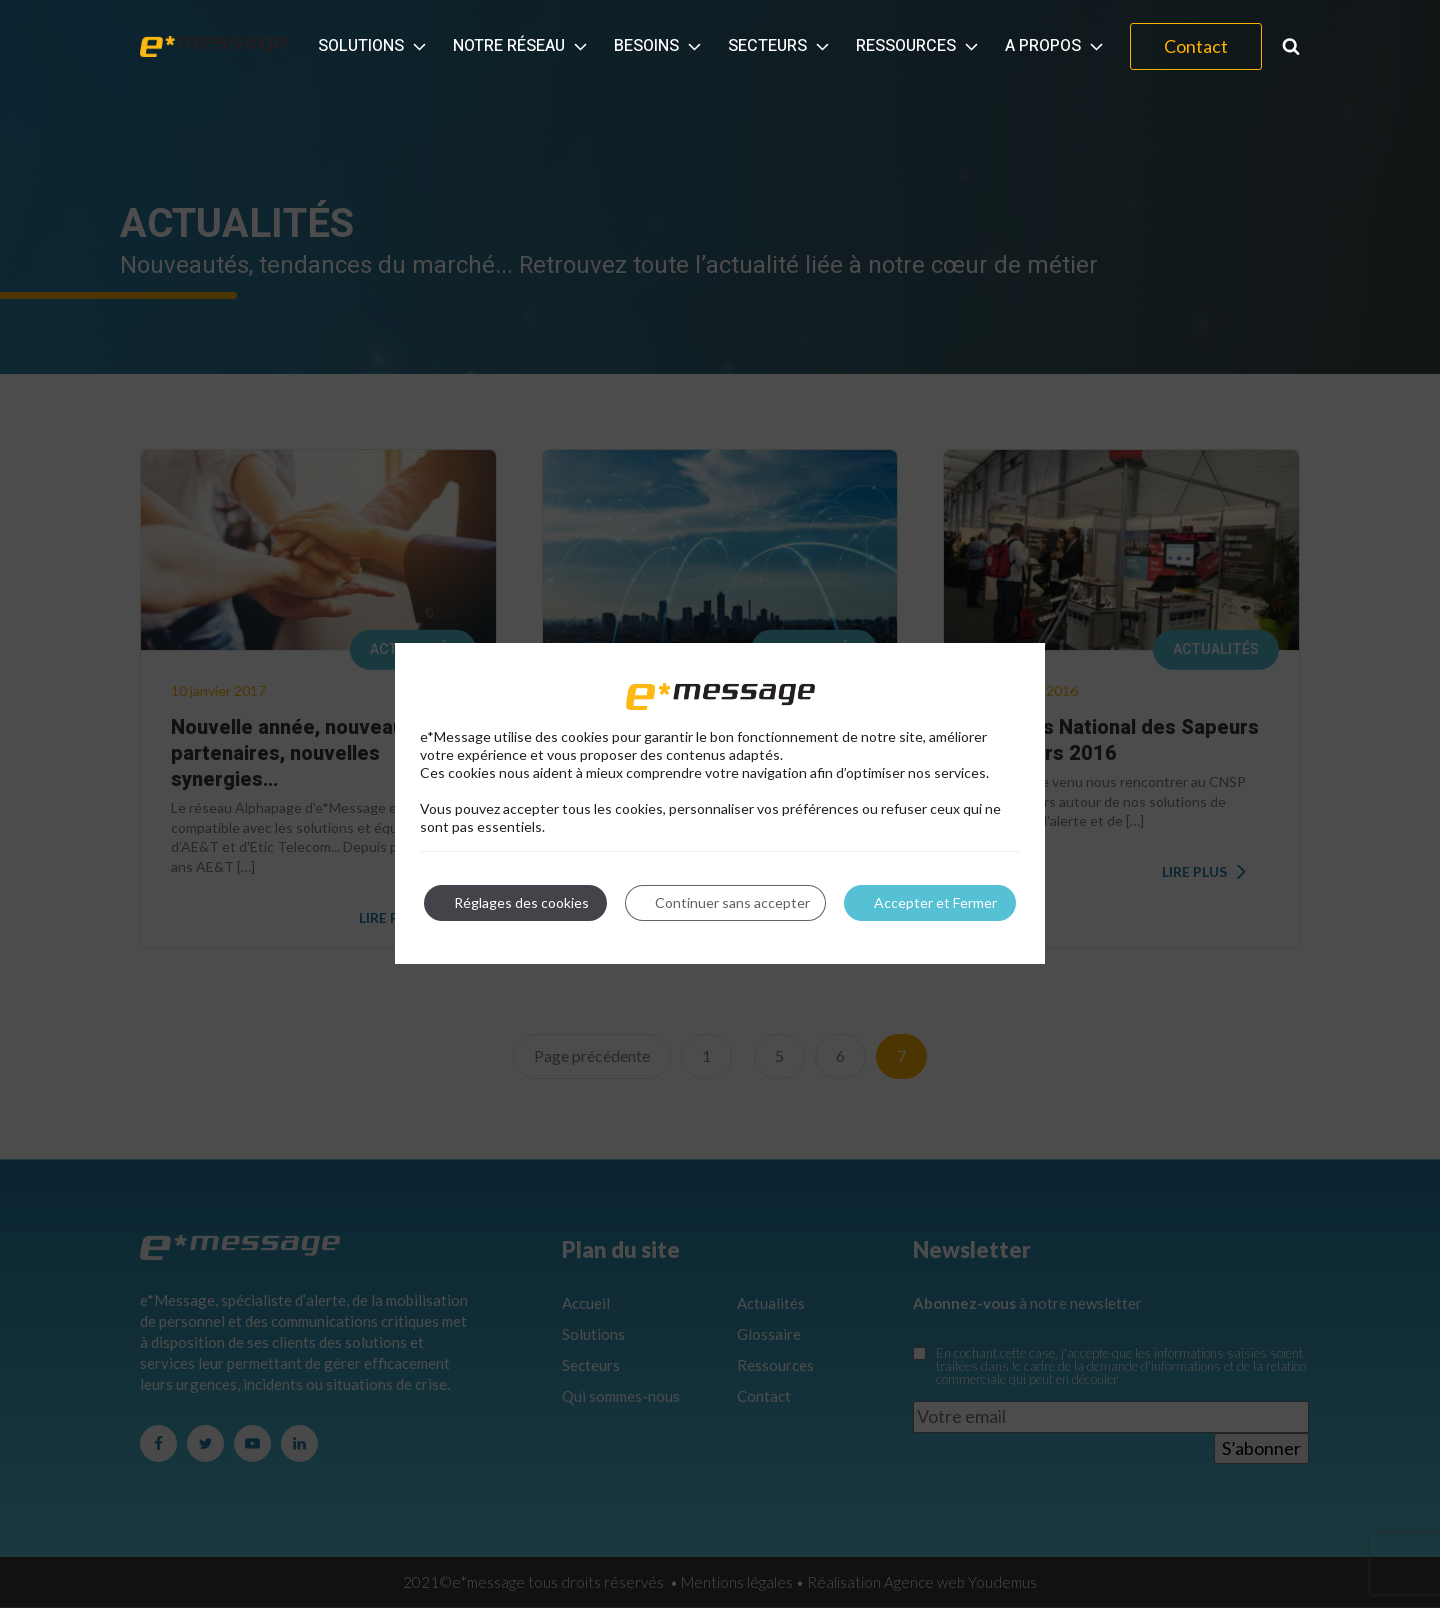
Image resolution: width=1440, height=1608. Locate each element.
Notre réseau (522, 46)
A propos (1056, 46)
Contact (1196, 46)
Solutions (374, 46)
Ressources (919, 46)
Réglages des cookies (521, 902)
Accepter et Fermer (935, 902)
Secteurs (780, 46)
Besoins (659, 46)
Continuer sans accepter (732, 902)
